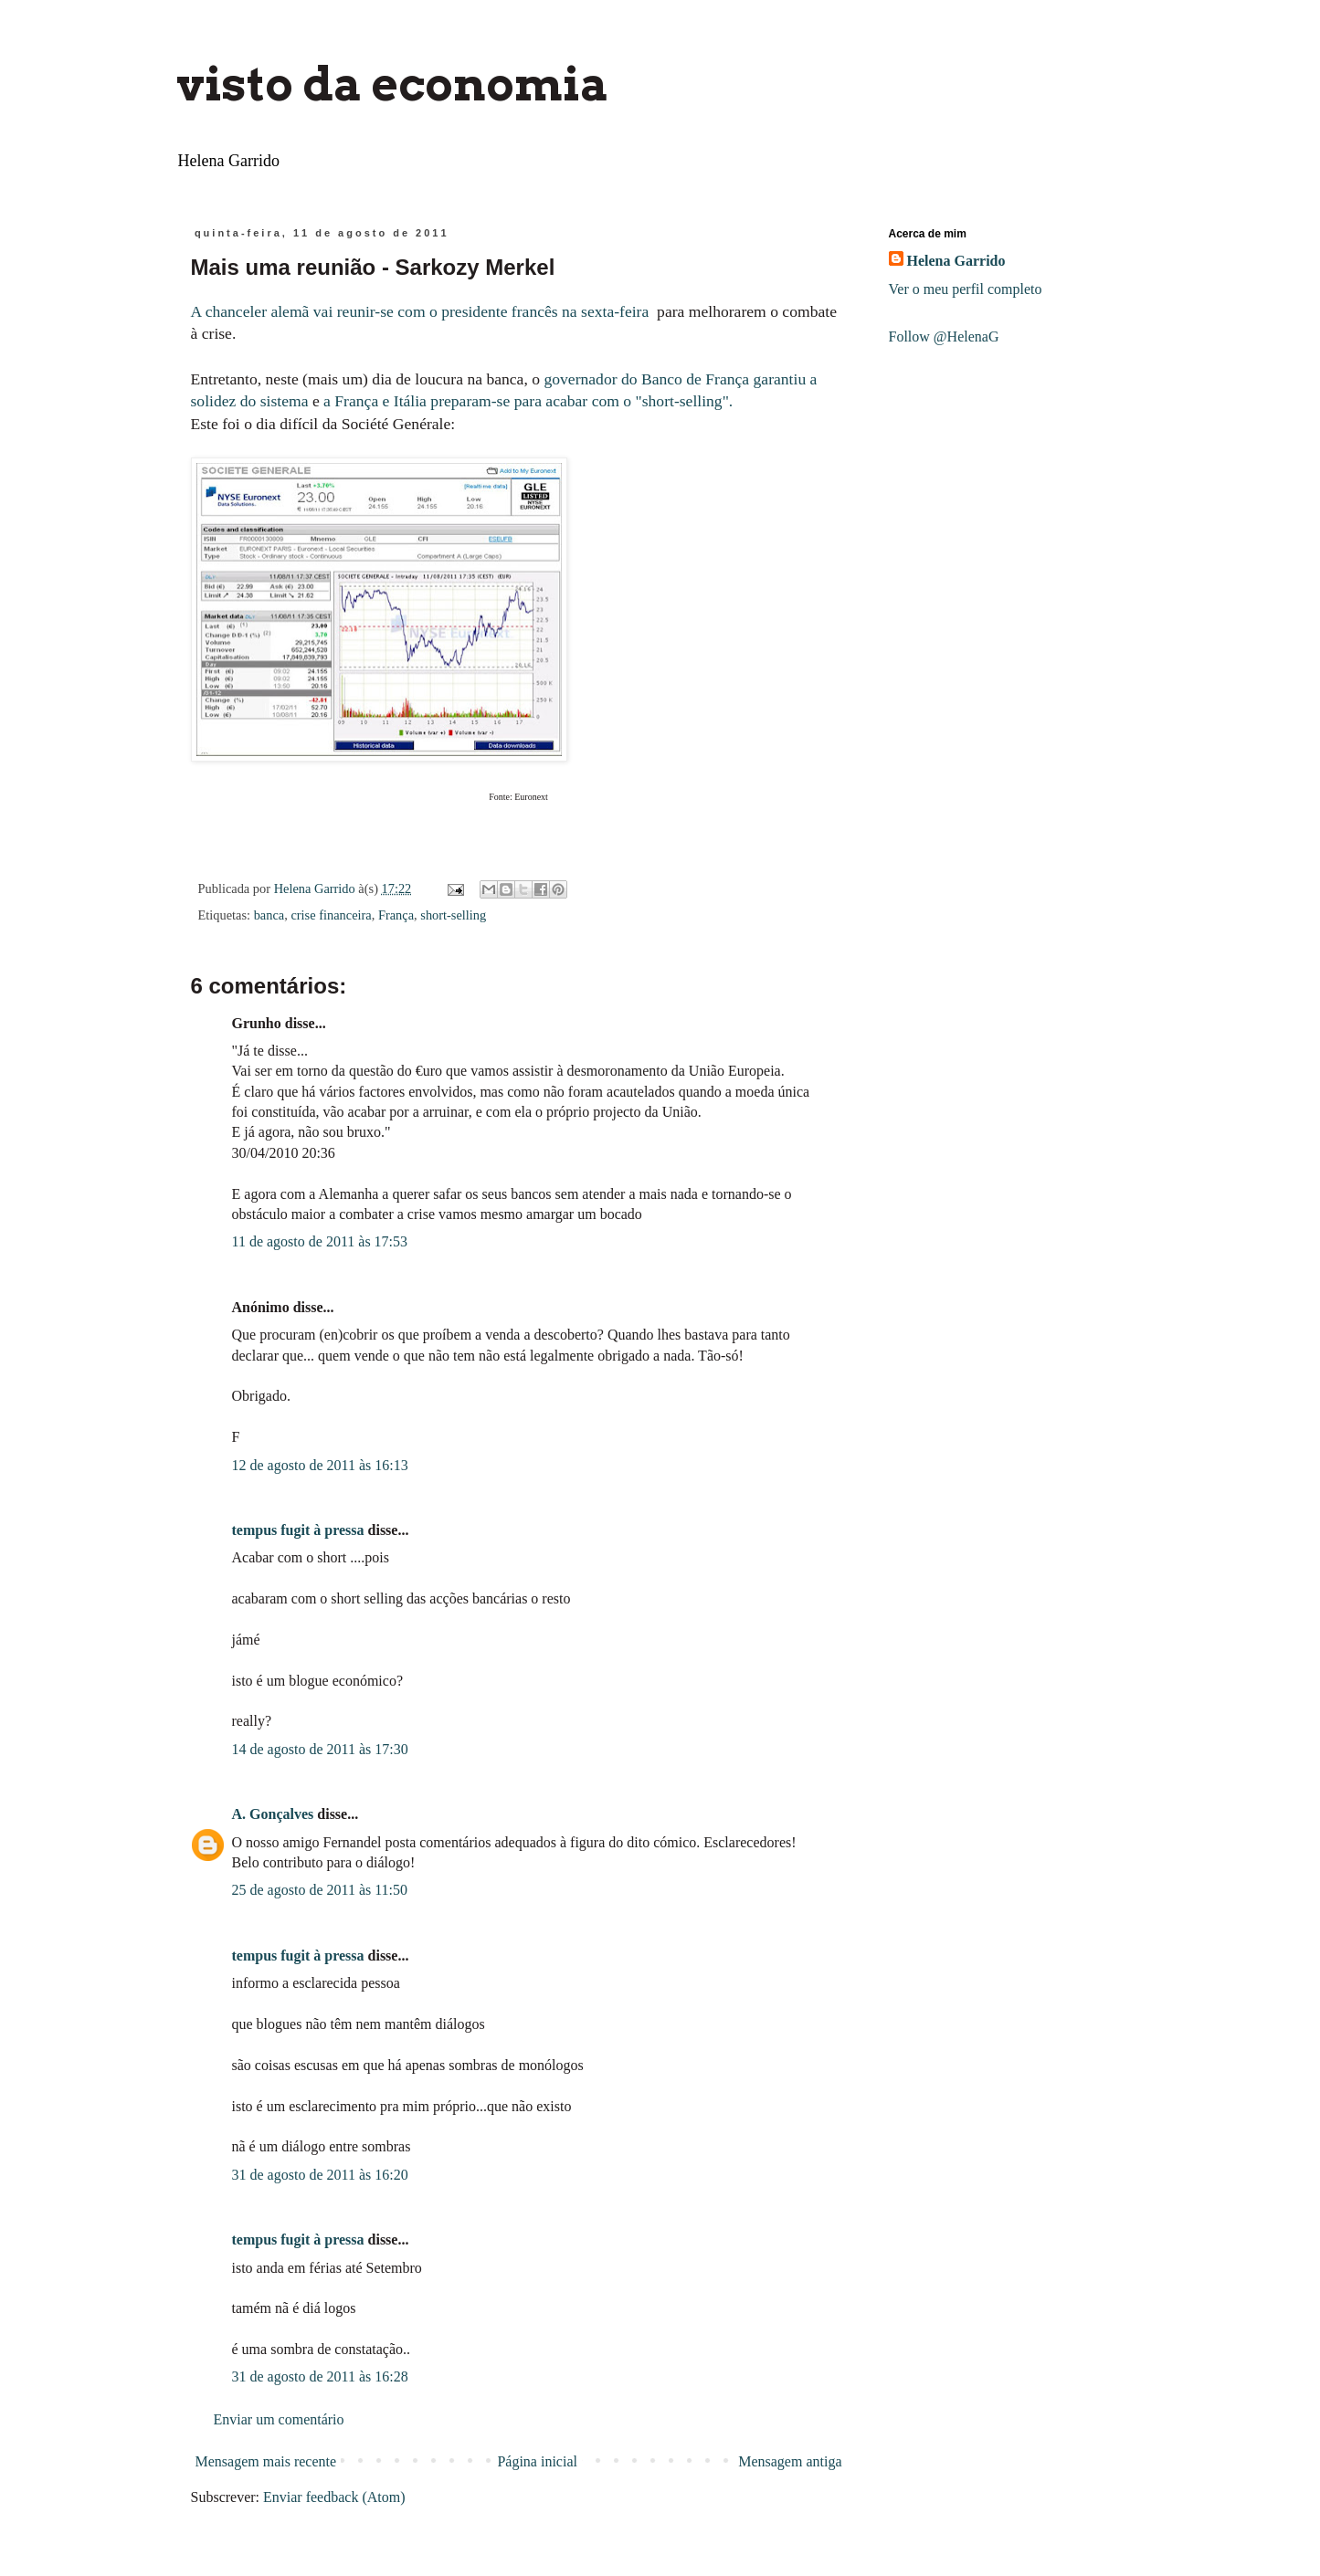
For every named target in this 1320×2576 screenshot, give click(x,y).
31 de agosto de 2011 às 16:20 (320, 2174)
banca (269, 915)
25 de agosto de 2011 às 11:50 (320, 1890)
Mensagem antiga (789, 2461)
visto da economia (392, 84)
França (396, 915)
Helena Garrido (956, 260)
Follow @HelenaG (944, 336)
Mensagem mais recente (266, 2461)
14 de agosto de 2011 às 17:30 (320, 1749)
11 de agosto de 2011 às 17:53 (320, 1241)
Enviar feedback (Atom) (334, 2497)
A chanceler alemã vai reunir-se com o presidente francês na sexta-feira (422, 311)
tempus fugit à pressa (298, 1530)
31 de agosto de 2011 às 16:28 (320, 2376)
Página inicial (537, 2461)
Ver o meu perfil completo (965, 289)
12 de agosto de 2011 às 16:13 (320, 1465)
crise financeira (330, 915)
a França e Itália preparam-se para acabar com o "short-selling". (528, 401)
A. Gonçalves (273, 1814)
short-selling (453, 915)
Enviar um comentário (279, 2419)
